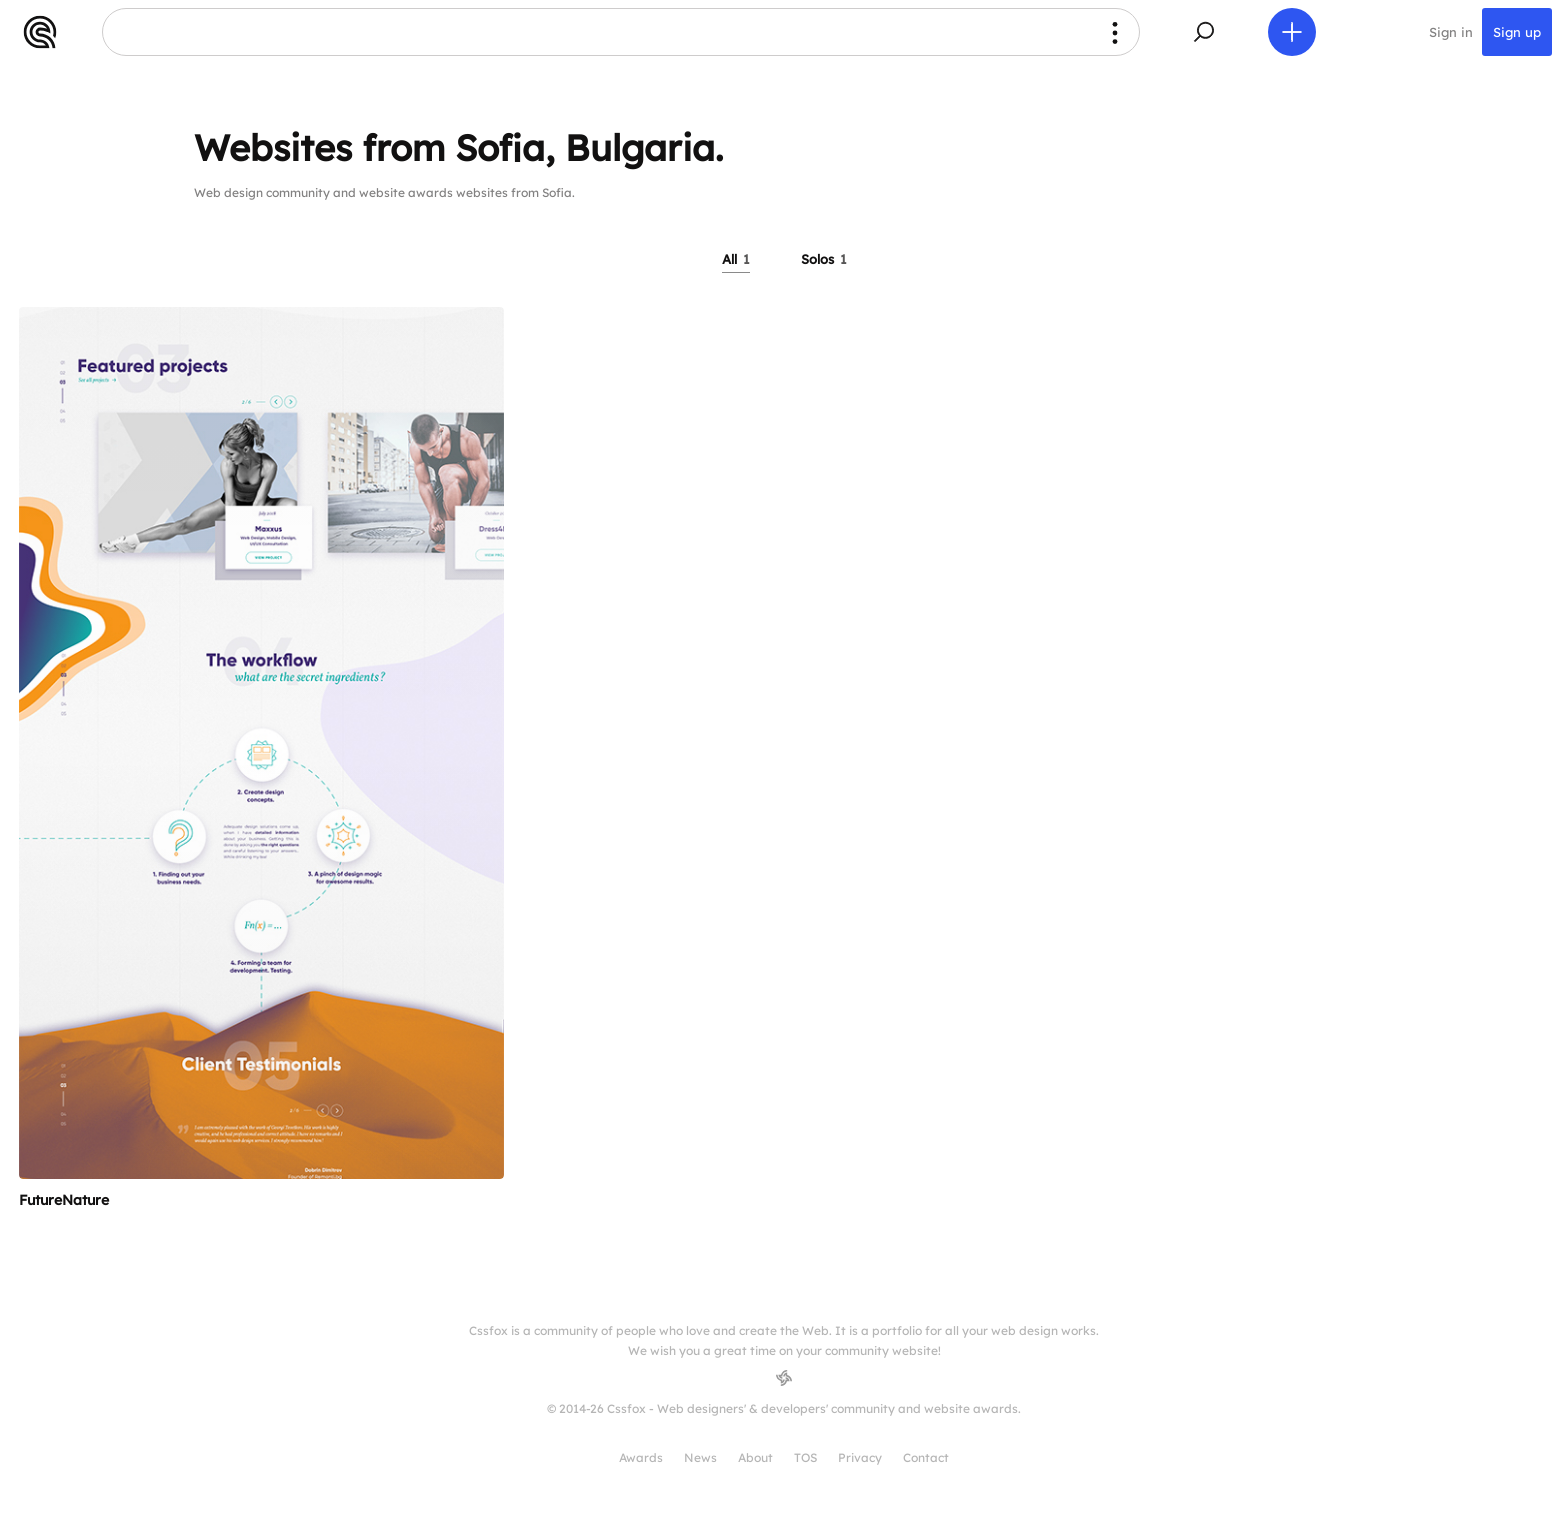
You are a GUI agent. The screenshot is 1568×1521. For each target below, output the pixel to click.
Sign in (1451, 32)
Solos (824, 259)
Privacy (860, 1457)
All (736, 259)
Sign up (1517, 32)
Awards (641, 1457)
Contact (926, 1457)
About (755, 1457)
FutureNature (64, 1200)
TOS (805, 1457)
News (700, 1457)
